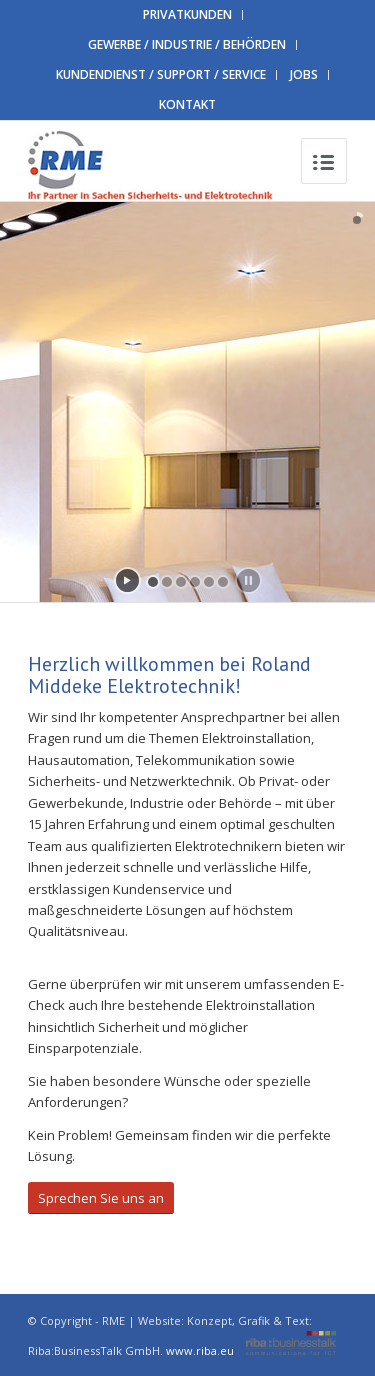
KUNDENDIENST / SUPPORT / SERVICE (161, 74)
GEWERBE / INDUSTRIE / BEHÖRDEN (187, 44)
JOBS (304, 74)
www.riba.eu (251, 1350)
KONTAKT (187, 104)
